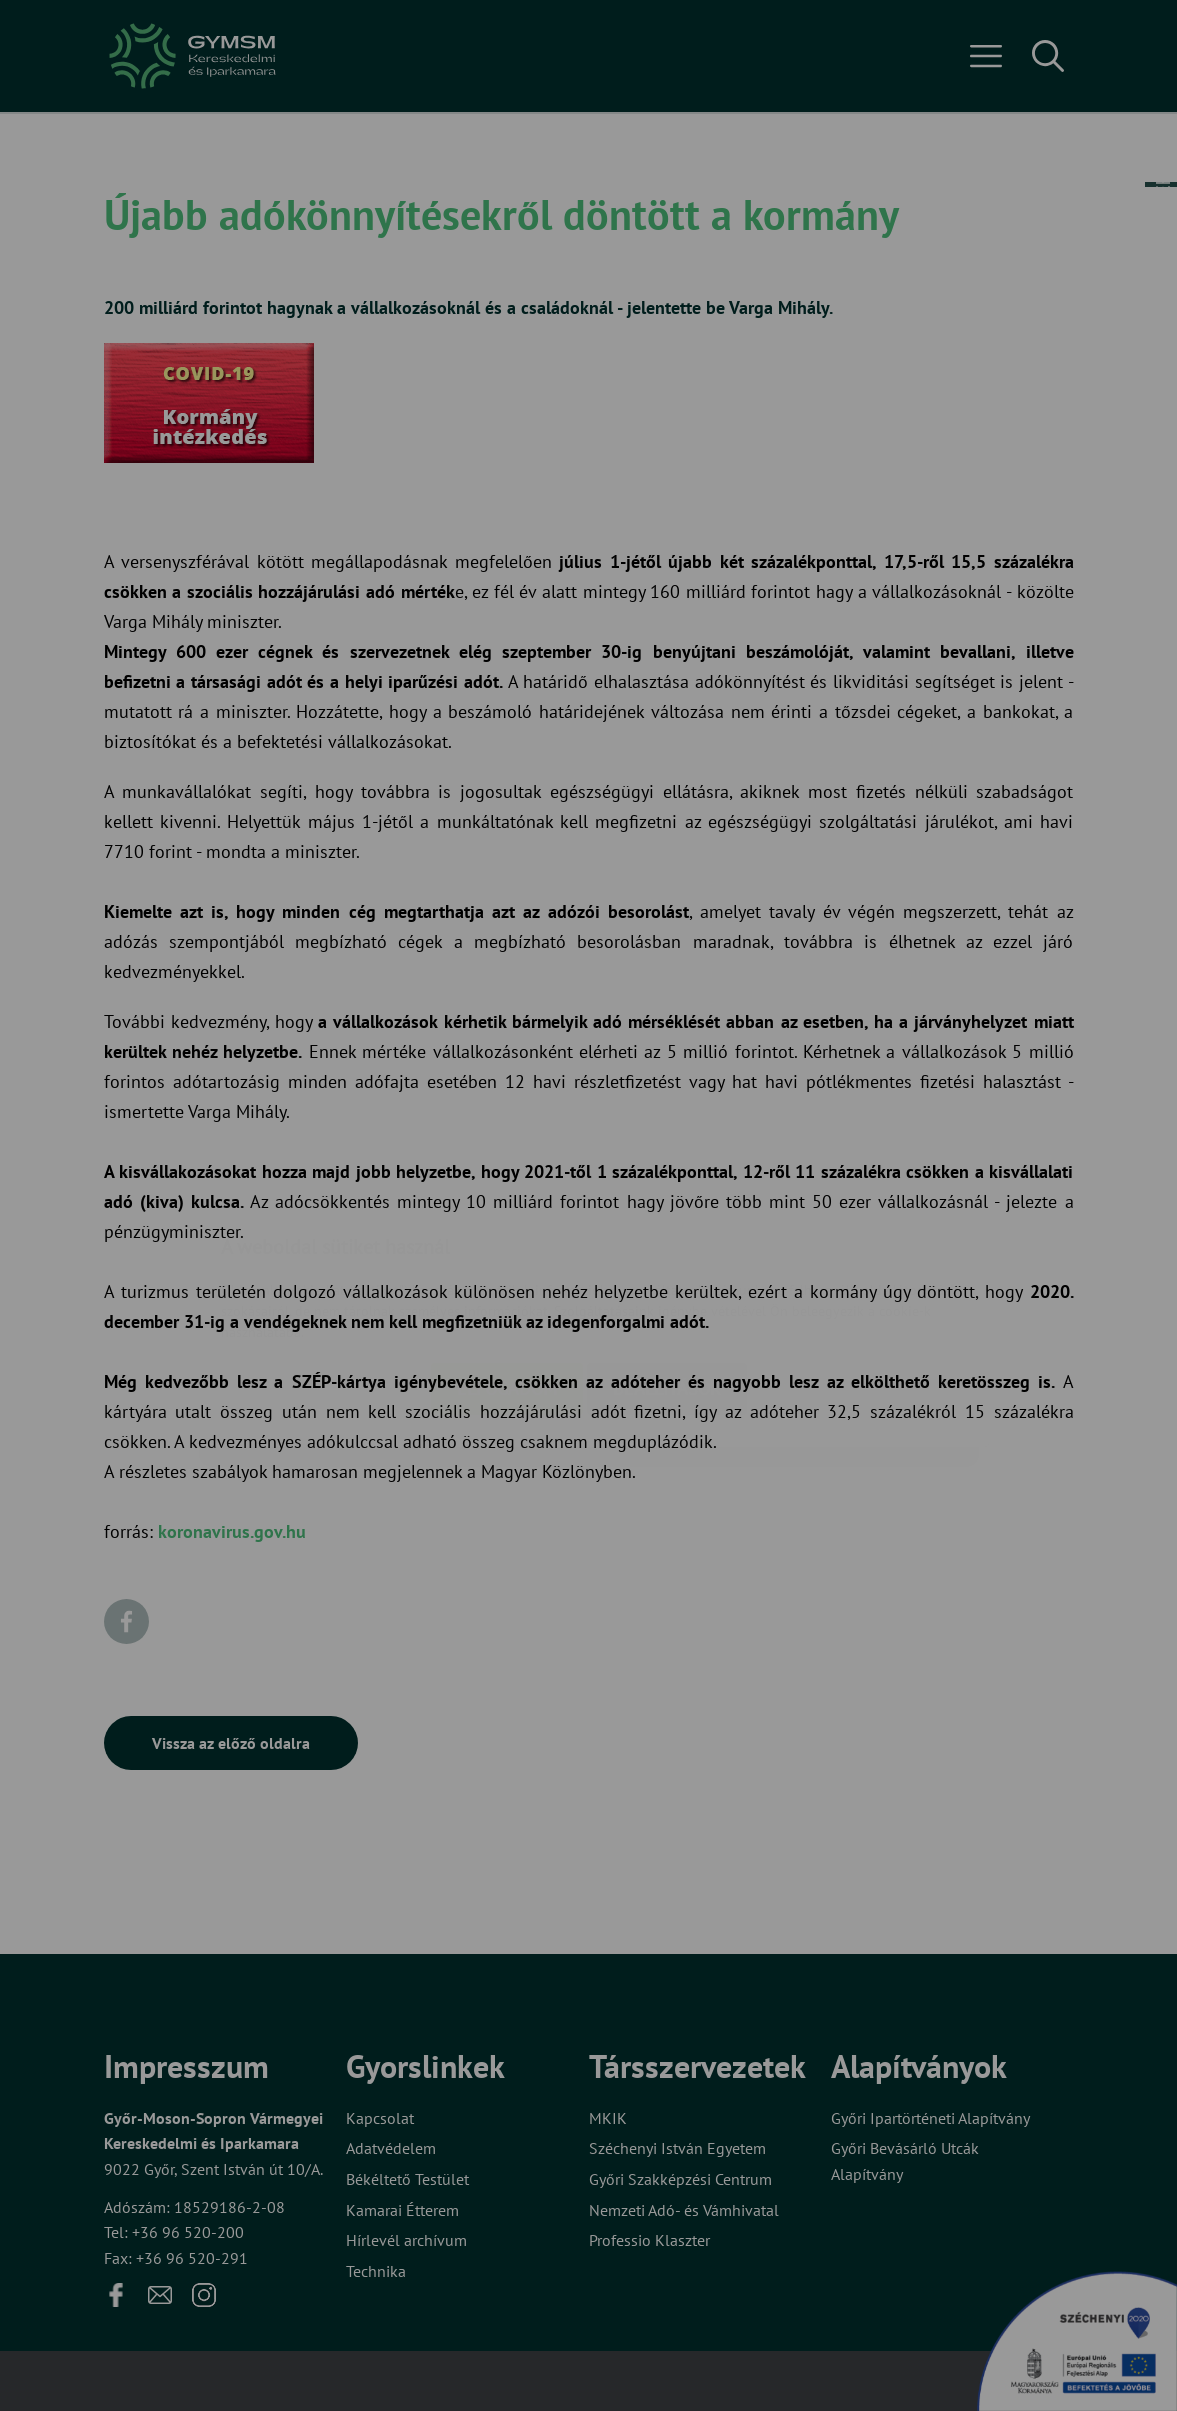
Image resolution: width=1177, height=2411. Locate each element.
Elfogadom (507, 1269)
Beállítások (667, 1269)
